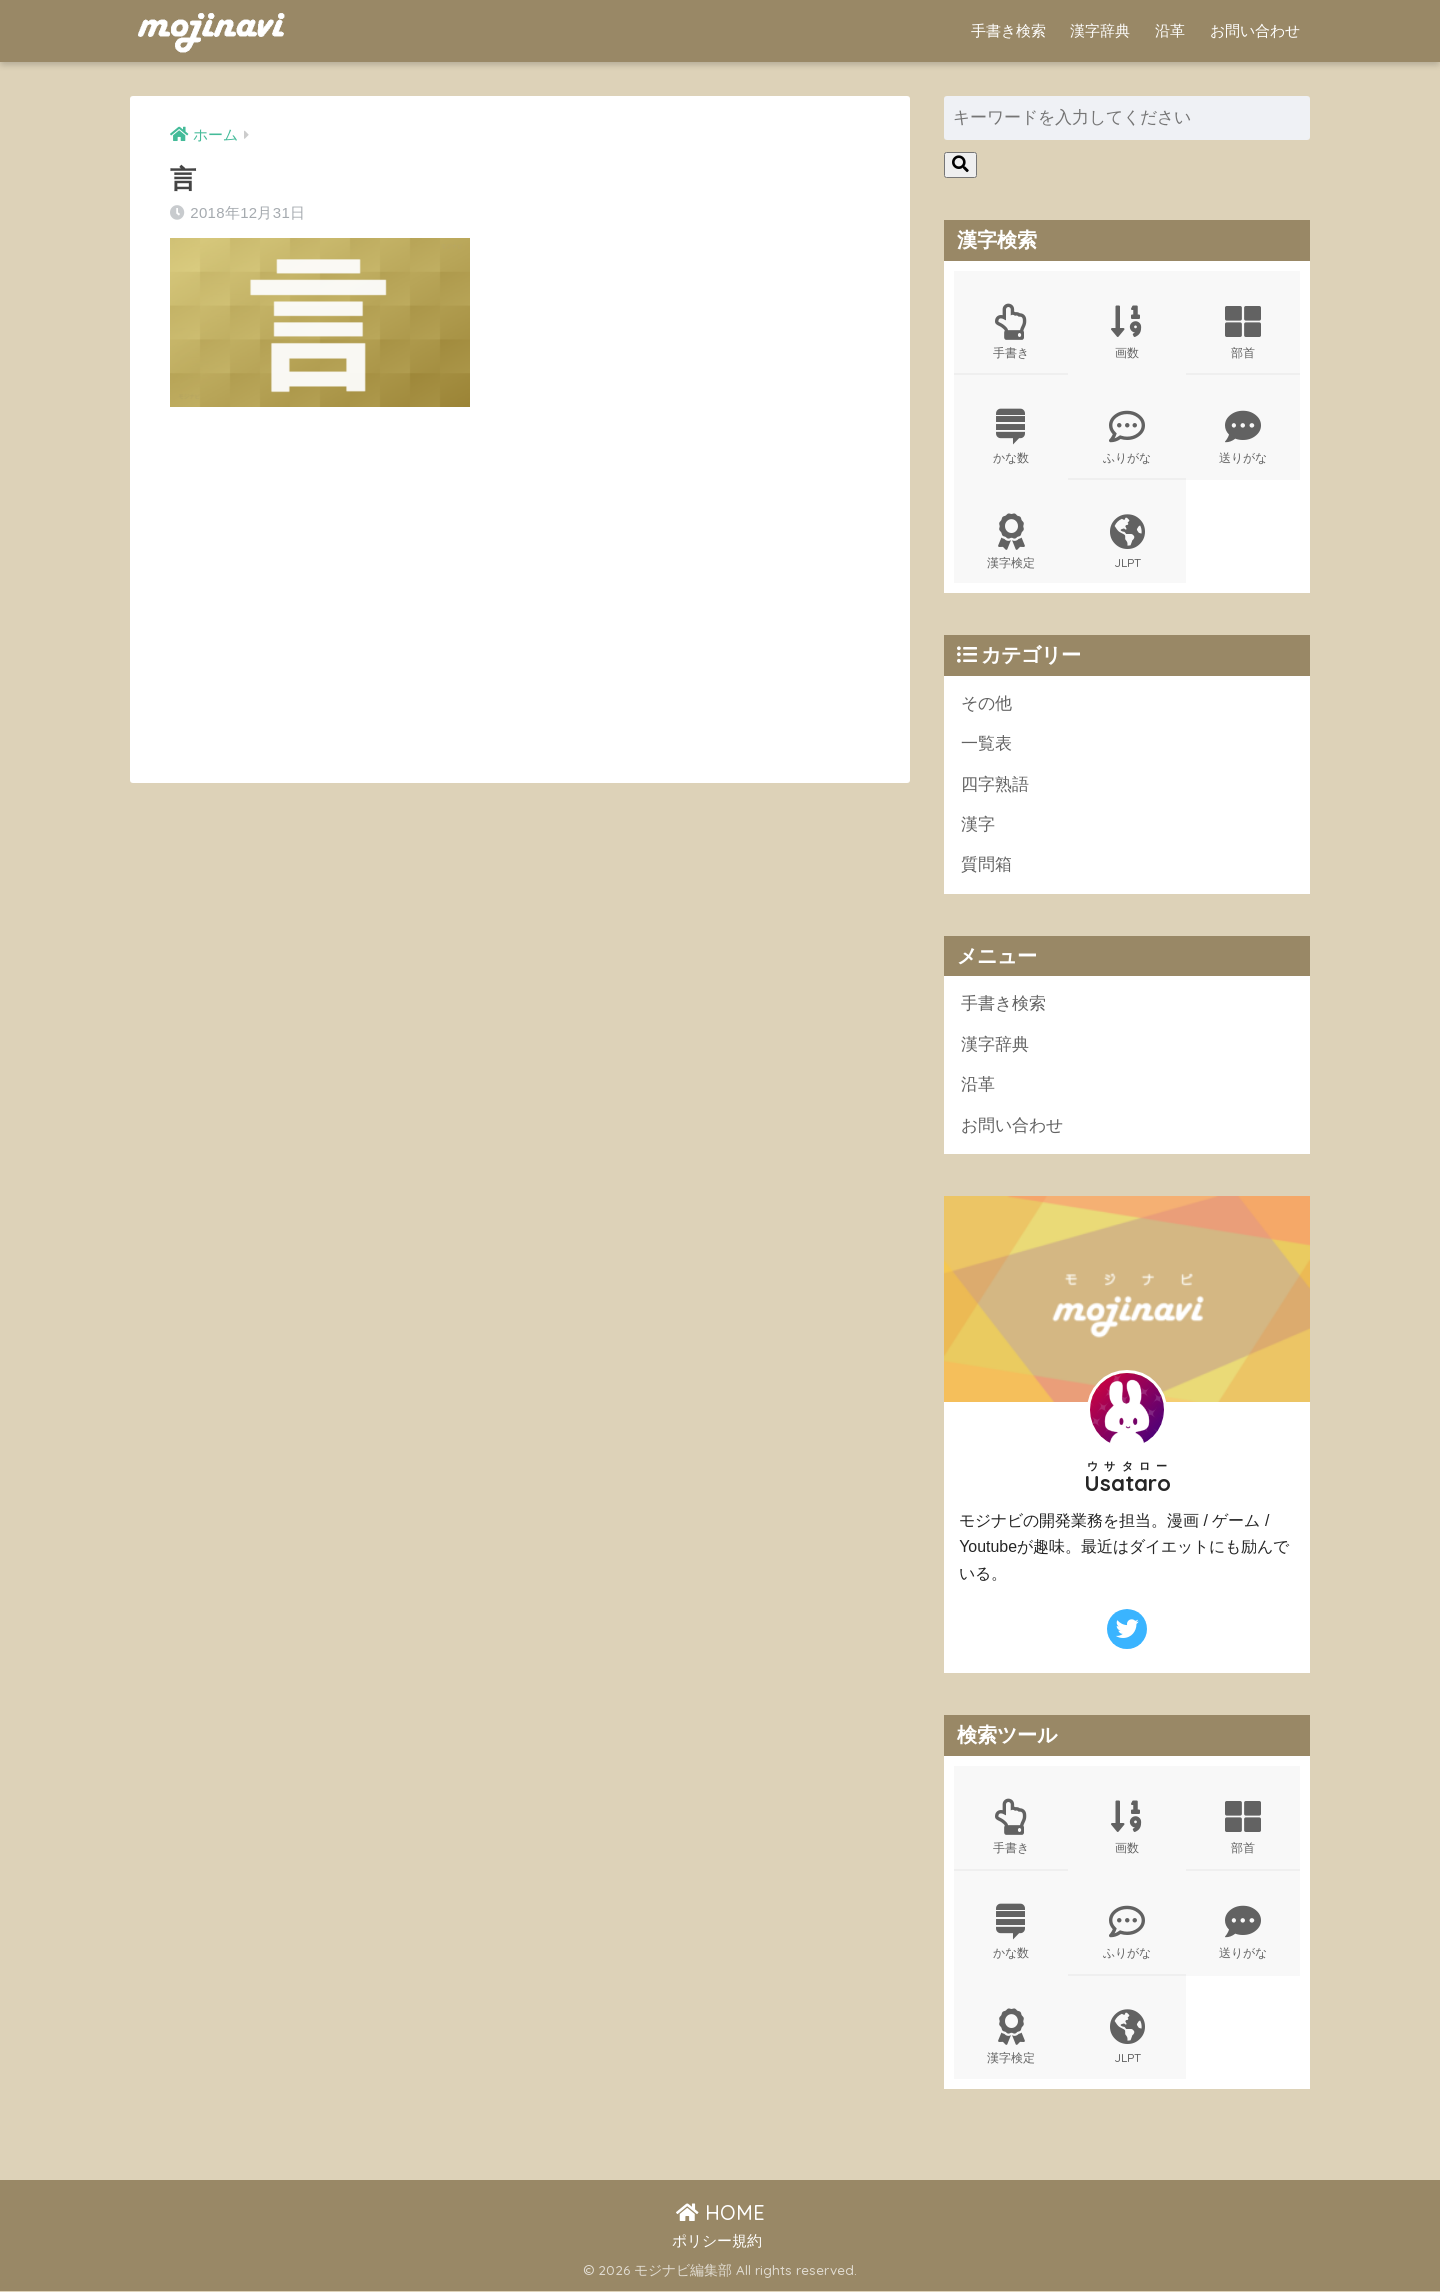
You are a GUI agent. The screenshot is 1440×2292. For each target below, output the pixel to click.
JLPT (1127, 542)
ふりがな (1127, 437)
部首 (1243, 332)
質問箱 (986, 865)
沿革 (1170, 30)
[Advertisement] (338, 599)
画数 (1127, 332)
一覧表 (986, 744)
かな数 (1011, 437)
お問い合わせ (1255, 30)
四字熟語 (995, 784)
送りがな (1243, 437)
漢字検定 (1011, 542)
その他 (986, 703)
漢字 (978, 825)
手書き (1011, 332)
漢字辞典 (1100, 30)
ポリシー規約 (717, 2243)
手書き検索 (1008, 30)
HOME (720, 2213)
